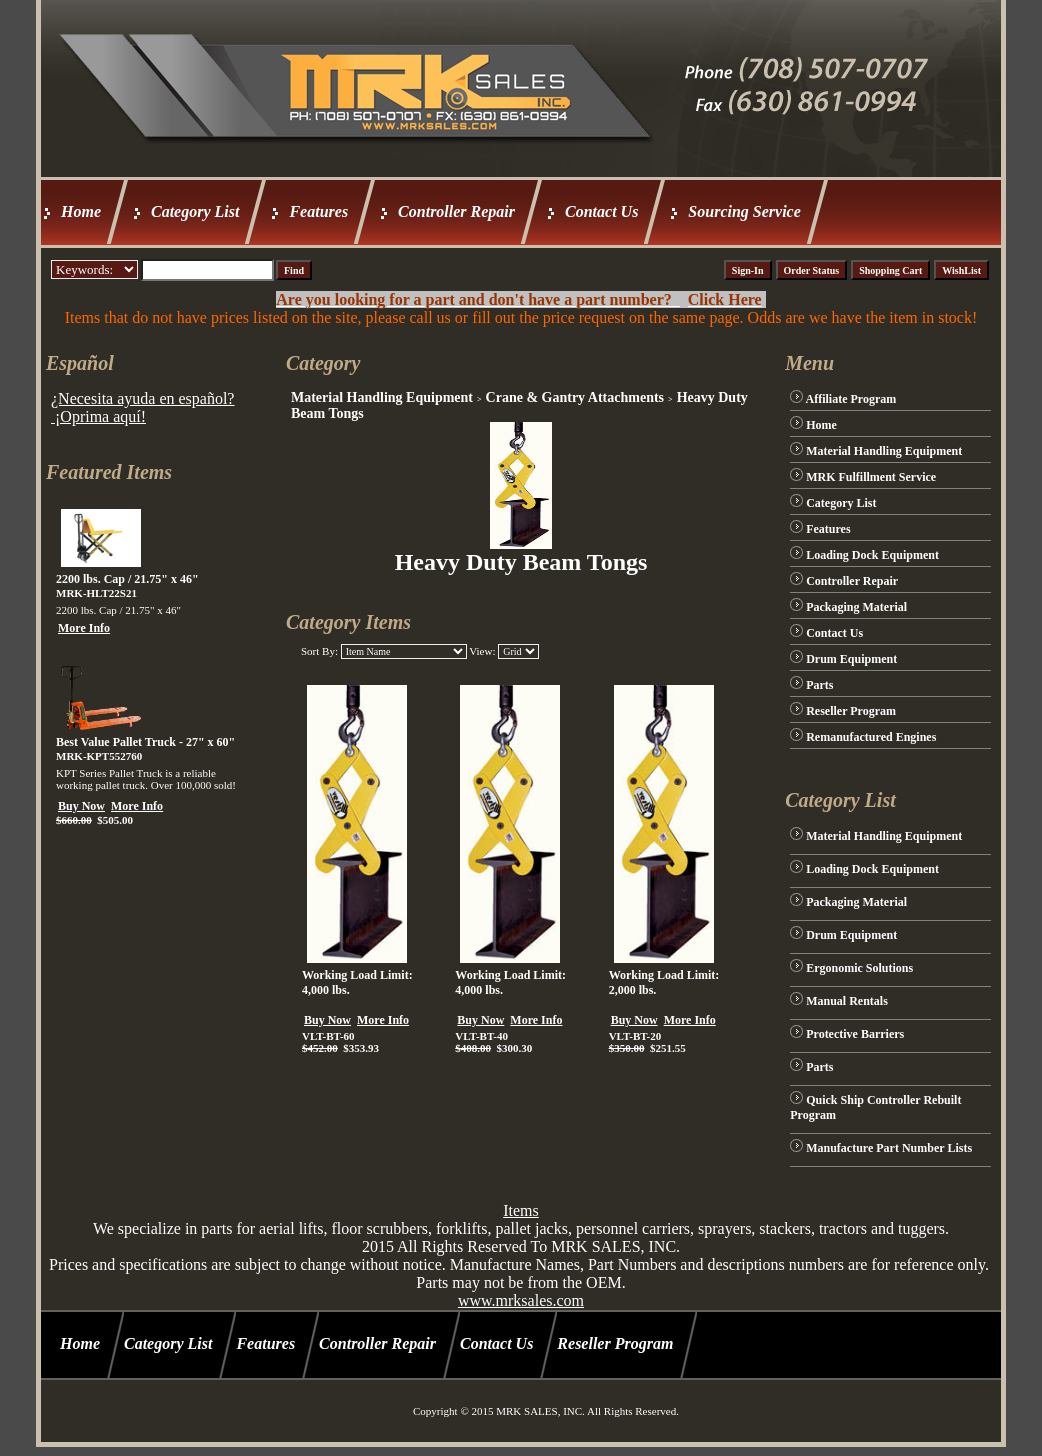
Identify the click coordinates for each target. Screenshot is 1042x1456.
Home (81, 211)
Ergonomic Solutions (859, 968)
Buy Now (81, 806)
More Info (84, 628)
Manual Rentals (847, 1001)
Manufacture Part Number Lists (889, 1148)
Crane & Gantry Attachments (575, 397)
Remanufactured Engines (871, 737)
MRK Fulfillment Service (871, 477)
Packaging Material (856, 607)
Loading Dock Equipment (872, 555)
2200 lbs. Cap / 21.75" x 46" (127, 579)
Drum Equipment (851, 659)
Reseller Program (851, 711)
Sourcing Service (744, 211)
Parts (819, 685)
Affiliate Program (851, 399)
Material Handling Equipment (382, 397)
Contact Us (601, 211)
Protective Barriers (855, 1034)
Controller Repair (456, 211)
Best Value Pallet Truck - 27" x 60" (145, 742)
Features (318, 211)
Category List (195, 211)
